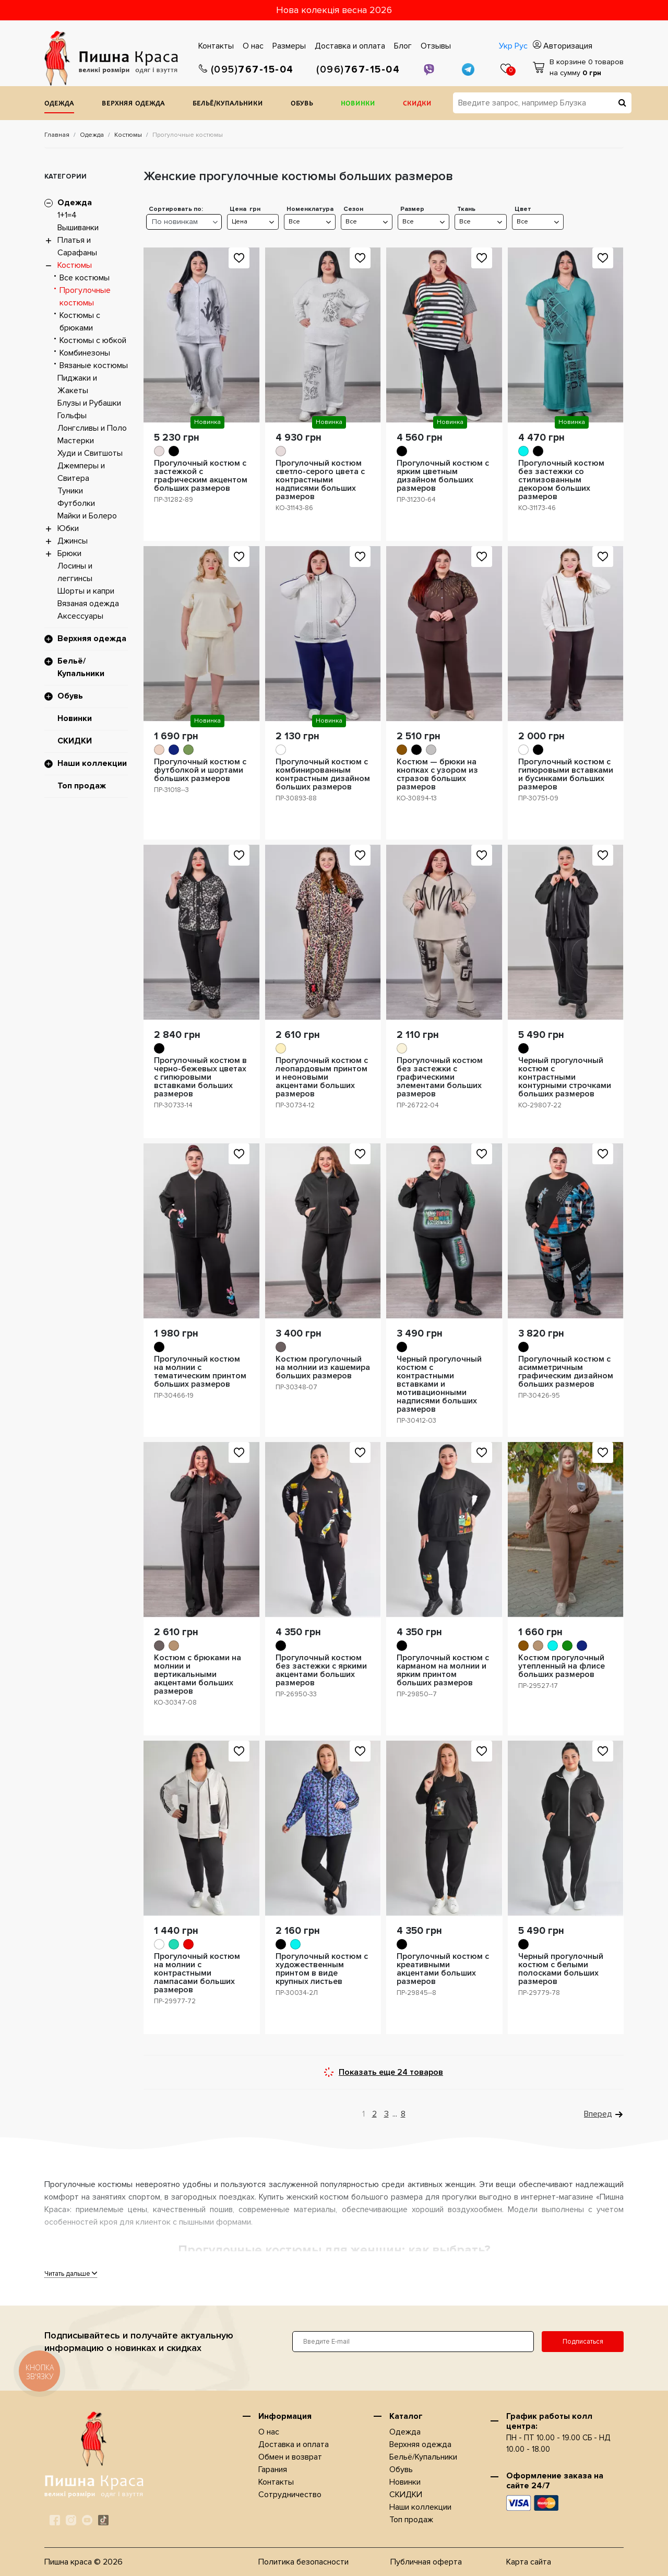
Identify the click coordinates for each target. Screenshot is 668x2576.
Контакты (216, 46)
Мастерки (75, 440)
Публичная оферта (426, 2562)
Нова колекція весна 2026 (334, 10)
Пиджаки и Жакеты (77, 384)
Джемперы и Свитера (81, 471)
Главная (56, 135)
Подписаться (583, 2341)
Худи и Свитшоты (90, 453)
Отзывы (436, 46)
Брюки (69, 553)
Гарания (272, 2469)
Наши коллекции (92, 763)
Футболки (76, 503)
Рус (521, 46)
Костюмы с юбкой (92, 340)
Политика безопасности (303, 2562)
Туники (70, 491)
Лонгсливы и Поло (92, 428)
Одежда (59, 104)
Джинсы (72, 541)
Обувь (302, 104)
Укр (505, 46)
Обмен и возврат (290, 2457)
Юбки (68, 528)
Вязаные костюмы (93, 365)
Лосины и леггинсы (74, 572)
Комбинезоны (84, 353)
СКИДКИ (417, 104)
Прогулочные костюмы (85, 296)
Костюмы (128, 135)
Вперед (598, 2114)
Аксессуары (80, 616)
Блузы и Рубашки (89, 403)
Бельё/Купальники (228, 104)
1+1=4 (67, 215)
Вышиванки (78, 227)
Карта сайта (528, 2562)
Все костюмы (84, 278)
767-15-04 (246, 70)
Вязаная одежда (88, 603)
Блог (403, 46)
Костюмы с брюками (79, 321)
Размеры (289, 46)
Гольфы (72, 415)
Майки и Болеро (87, 516)
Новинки (358, 104)
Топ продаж (81, 786)
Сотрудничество (289, 2494)
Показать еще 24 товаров (391, 2072)
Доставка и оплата (350, 46)
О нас (253, 46)
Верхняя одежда (133, 104)
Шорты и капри (85, 591)
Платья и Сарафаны (77, 246)
